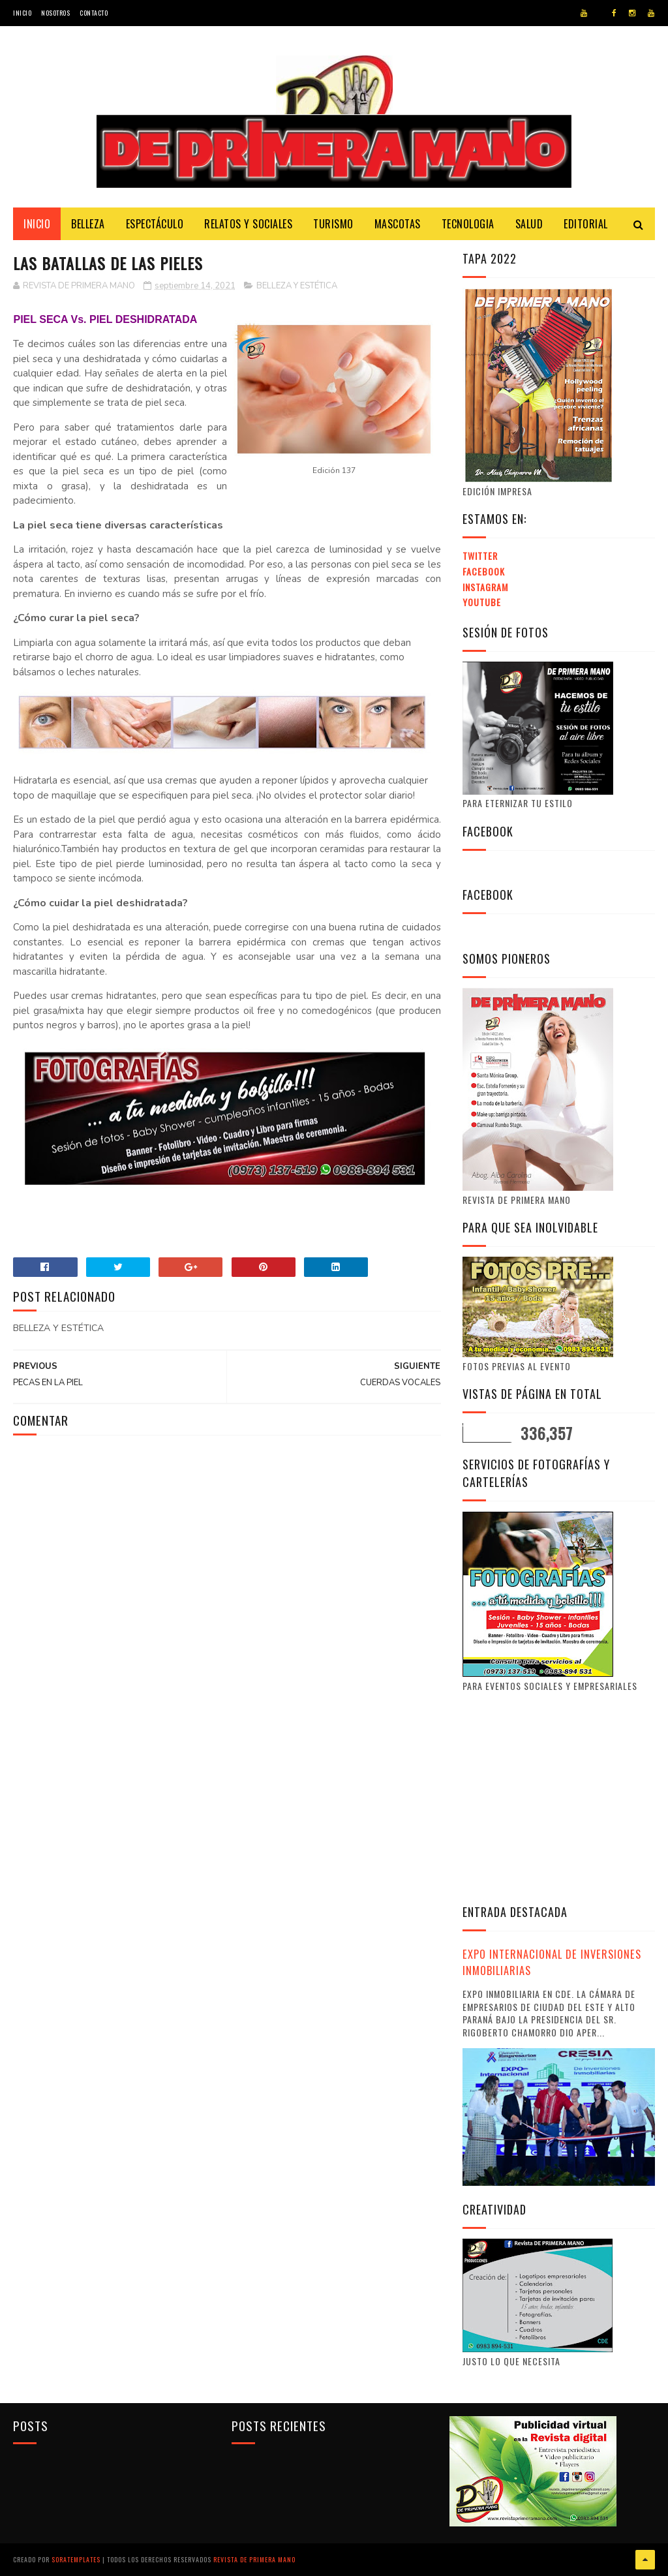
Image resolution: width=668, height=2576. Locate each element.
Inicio (22, 13)
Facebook (484, 571)
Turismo (333, 224)
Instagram (485, 587)
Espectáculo (155, 224)
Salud (529, 224)
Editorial (586, 224)
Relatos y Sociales (248, 224)
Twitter (480, 555)
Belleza (88, 224)
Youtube (482, 602)
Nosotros (55, 13)
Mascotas (397, 224)
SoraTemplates (76, 2559)
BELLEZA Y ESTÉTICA (296, 286)
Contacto (94, 13)
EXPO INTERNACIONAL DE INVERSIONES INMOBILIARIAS (552, 1962)
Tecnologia (468, 224)
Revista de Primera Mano (254, 2559)
